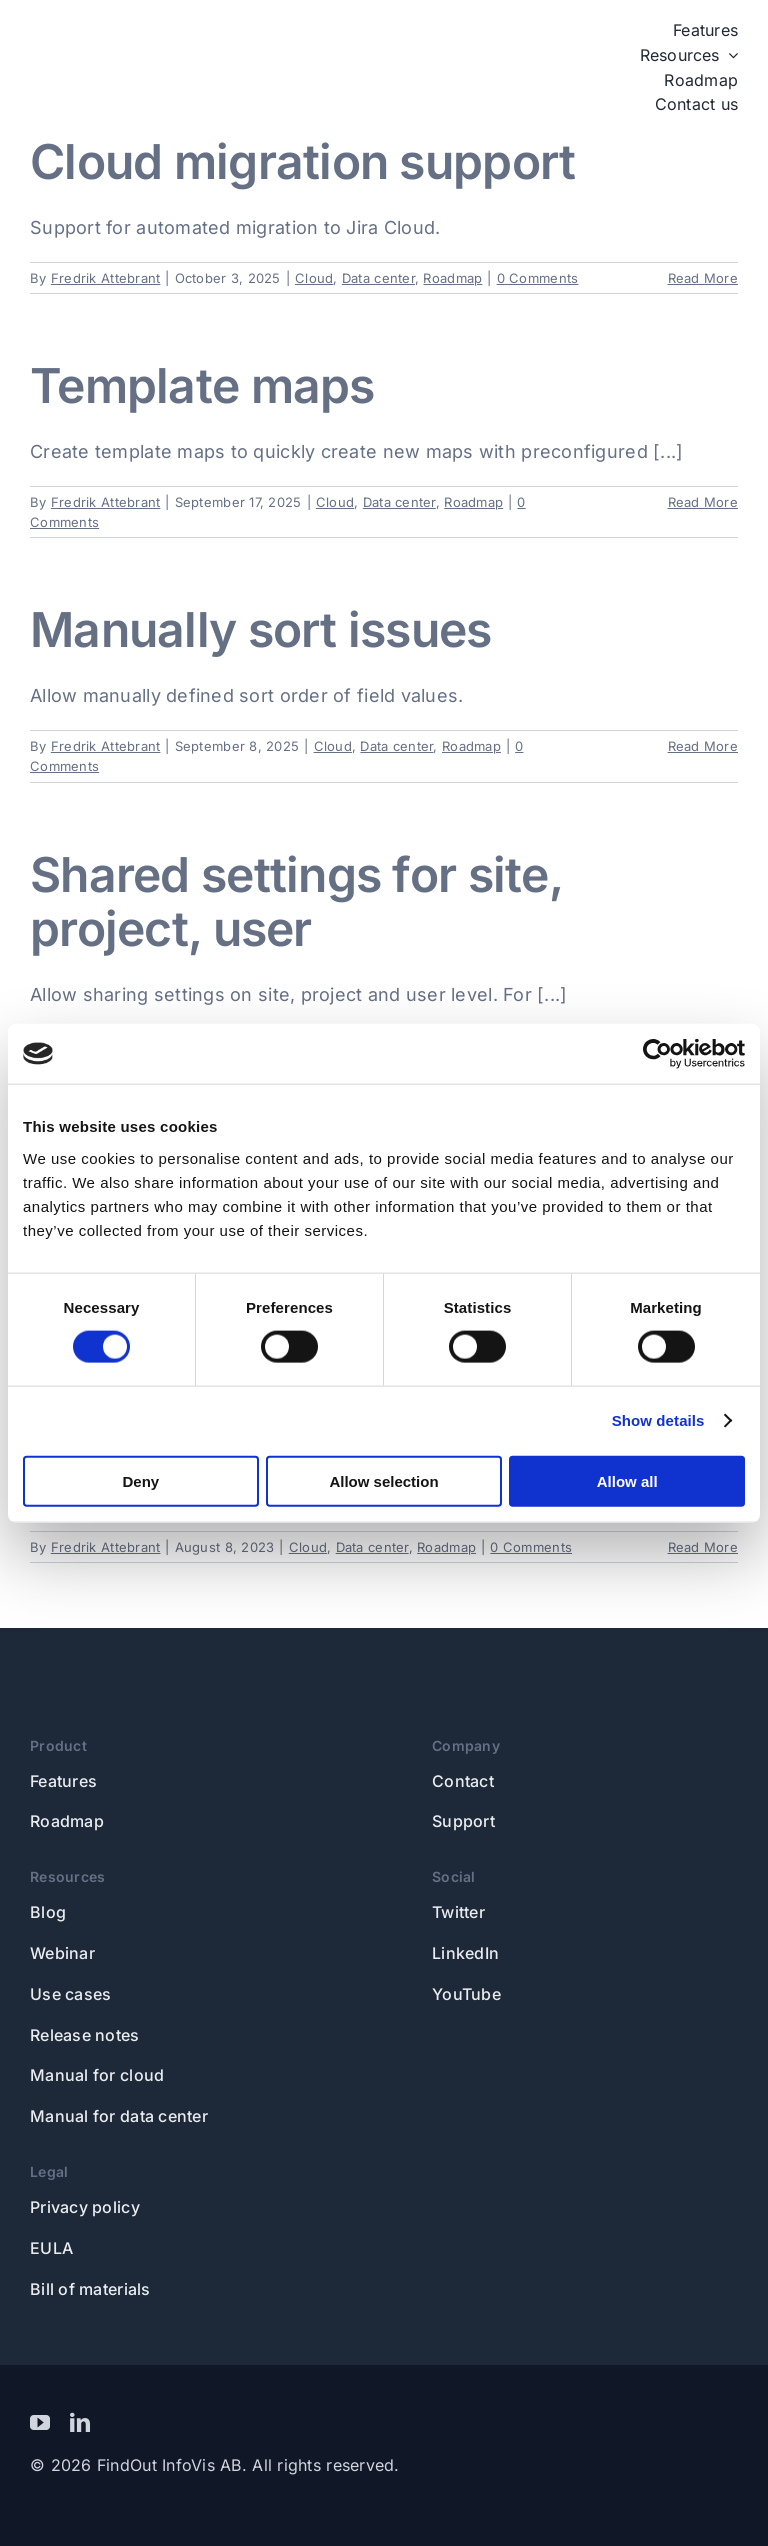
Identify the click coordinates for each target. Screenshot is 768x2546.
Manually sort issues (261, 629)
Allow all (627, 1480)
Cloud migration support (302, 161)
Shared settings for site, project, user (296, 901)
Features (63, 1781)
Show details (658, 1420)
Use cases (70, 1994)
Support (463, 1821)
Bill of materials (90, 2289)
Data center (378, 278)
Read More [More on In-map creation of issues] (703, 1547)
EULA (51, 2248)
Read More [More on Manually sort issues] (703, 746)
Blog (48, 1912)
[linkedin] (80, 2423)
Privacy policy (85, 2207)
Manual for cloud (97, 2075)
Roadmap (452, 278)
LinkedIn (465, 1953)
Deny (140, 1480)
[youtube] (40, 2423)
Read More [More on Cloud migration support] (703, 278)
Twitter (458, 1912)
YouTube (466, 1994)
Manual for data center (119, 2116)
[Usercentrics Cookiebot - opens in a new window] (657, 1054)
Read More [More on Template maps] (703, 502)
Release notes (85, 2035)
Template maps (202, 385)
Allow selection (383, 1480)
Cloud (314, 278)
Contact (463, 1781)
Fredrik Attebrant (106, 278)
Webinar (62, 1953)
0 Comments (538, 278)
